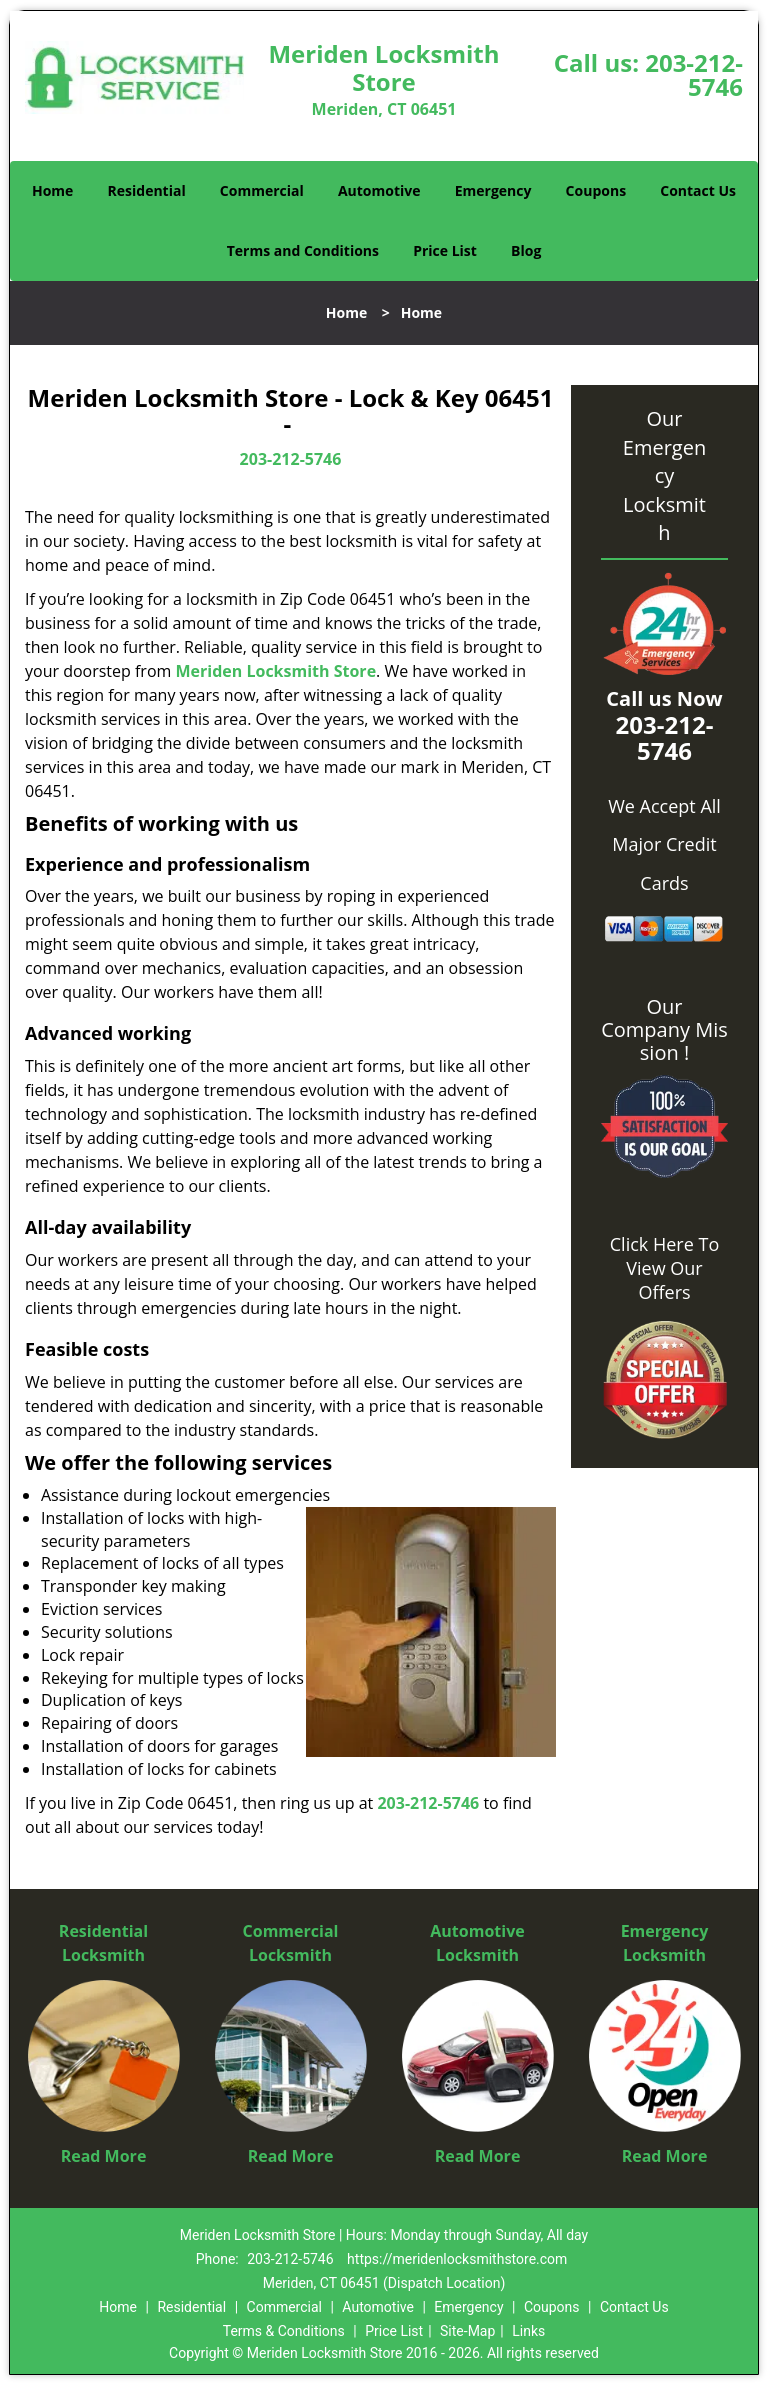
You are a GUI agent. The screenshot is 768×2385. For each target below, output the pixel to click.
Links (528, 2331)
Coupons (596, 190)
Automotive (379, 190)
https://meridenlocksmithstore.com (457, 2259)
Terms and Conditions (303, 250)
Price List (445, 250)
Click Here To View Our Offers (664, 1268)
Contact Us (698, 190)
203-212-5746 (694, 74)
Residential (147, 190)
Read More (104, 2156)
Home (52, 190)
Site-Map (467, 2331)
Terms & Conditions (284, 2331)
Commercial (262, 190)
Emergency (493, 190)
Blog (526, 250)
